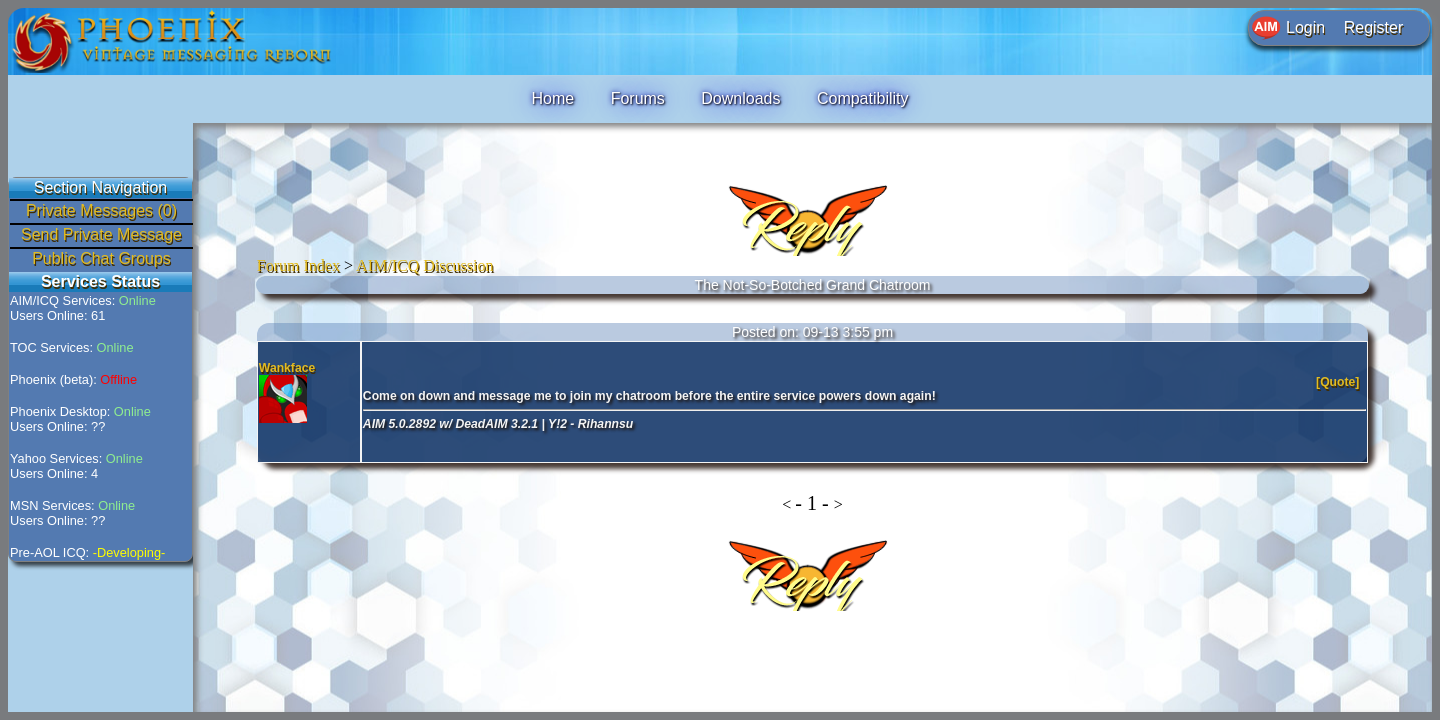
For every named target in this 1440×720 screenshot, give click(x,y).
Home (552, 98)
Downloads (740, 98)
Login (1305, 27)
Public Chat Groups (101, 258)
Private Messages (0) (101, 210)
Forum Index (298, 265)
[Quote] (1339, 382)
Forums (638, 98)
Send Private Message (101, 234)
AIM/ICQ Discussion (424, 265)
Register (1374, 27)
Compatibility (863, 98)
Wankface (287, 368)
